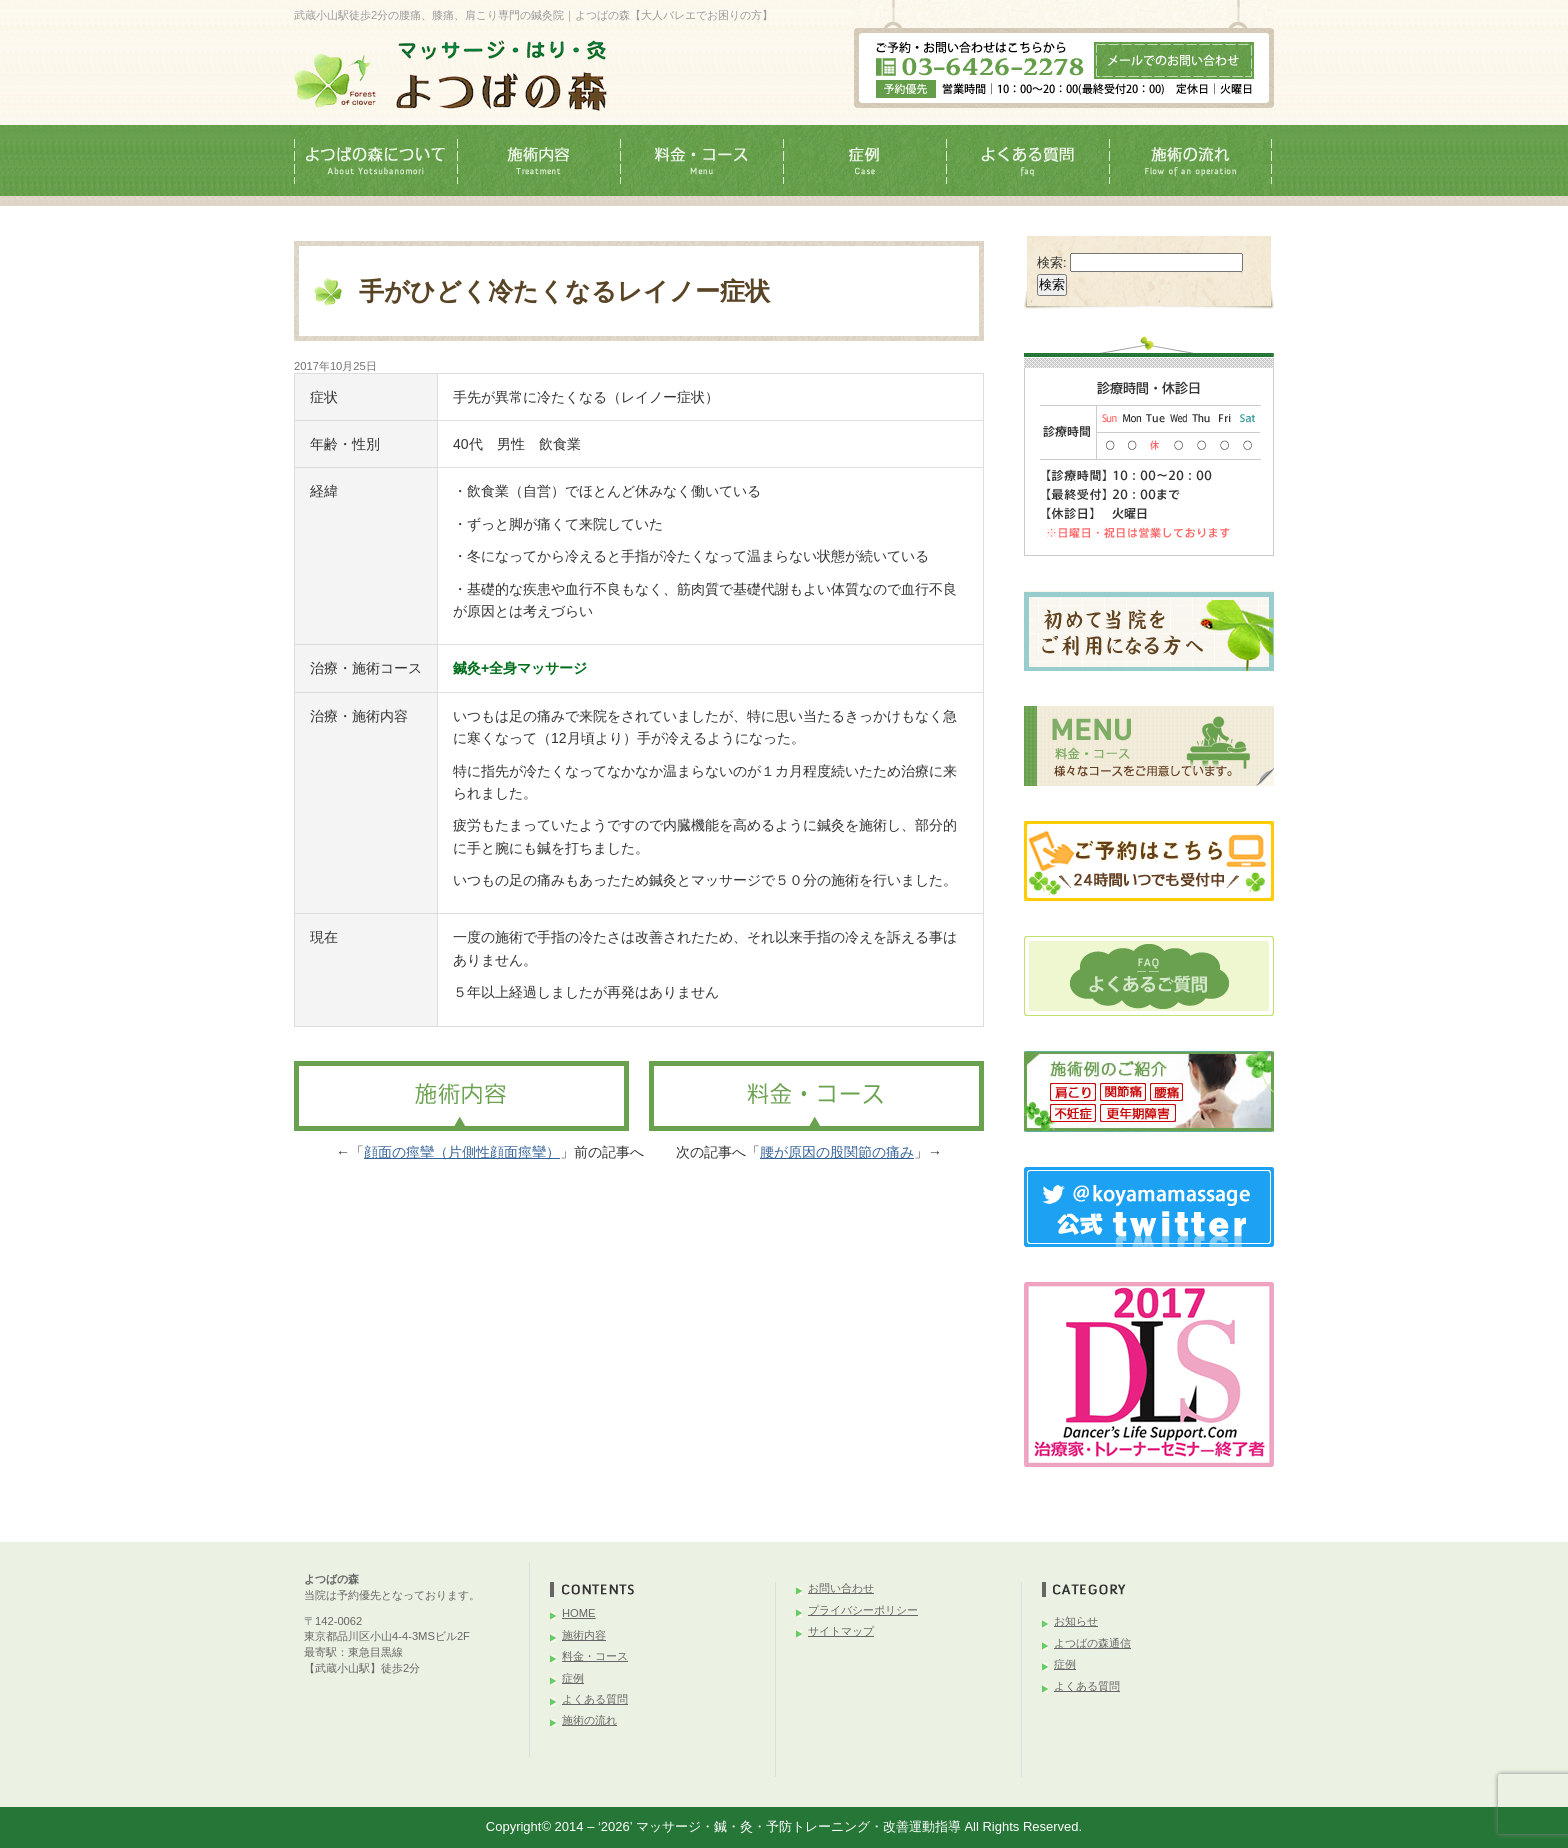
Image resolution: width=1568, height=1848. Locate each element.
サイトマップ (841, 1631)
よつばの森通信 (1092, 1643)
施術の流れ (589, 1720)
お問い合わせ (841, 1588)
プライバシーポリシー (863, 1610)
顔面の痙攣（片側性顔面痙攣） (462, 1152)
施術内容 (584, 1635)
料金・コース (595, 1656)
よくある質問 (595, 1699)
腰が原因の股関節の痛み (837, 1152)
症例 (573, 1678)
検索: (1052, 262)
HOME (579, 1613)
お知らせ (1076, 1621)
